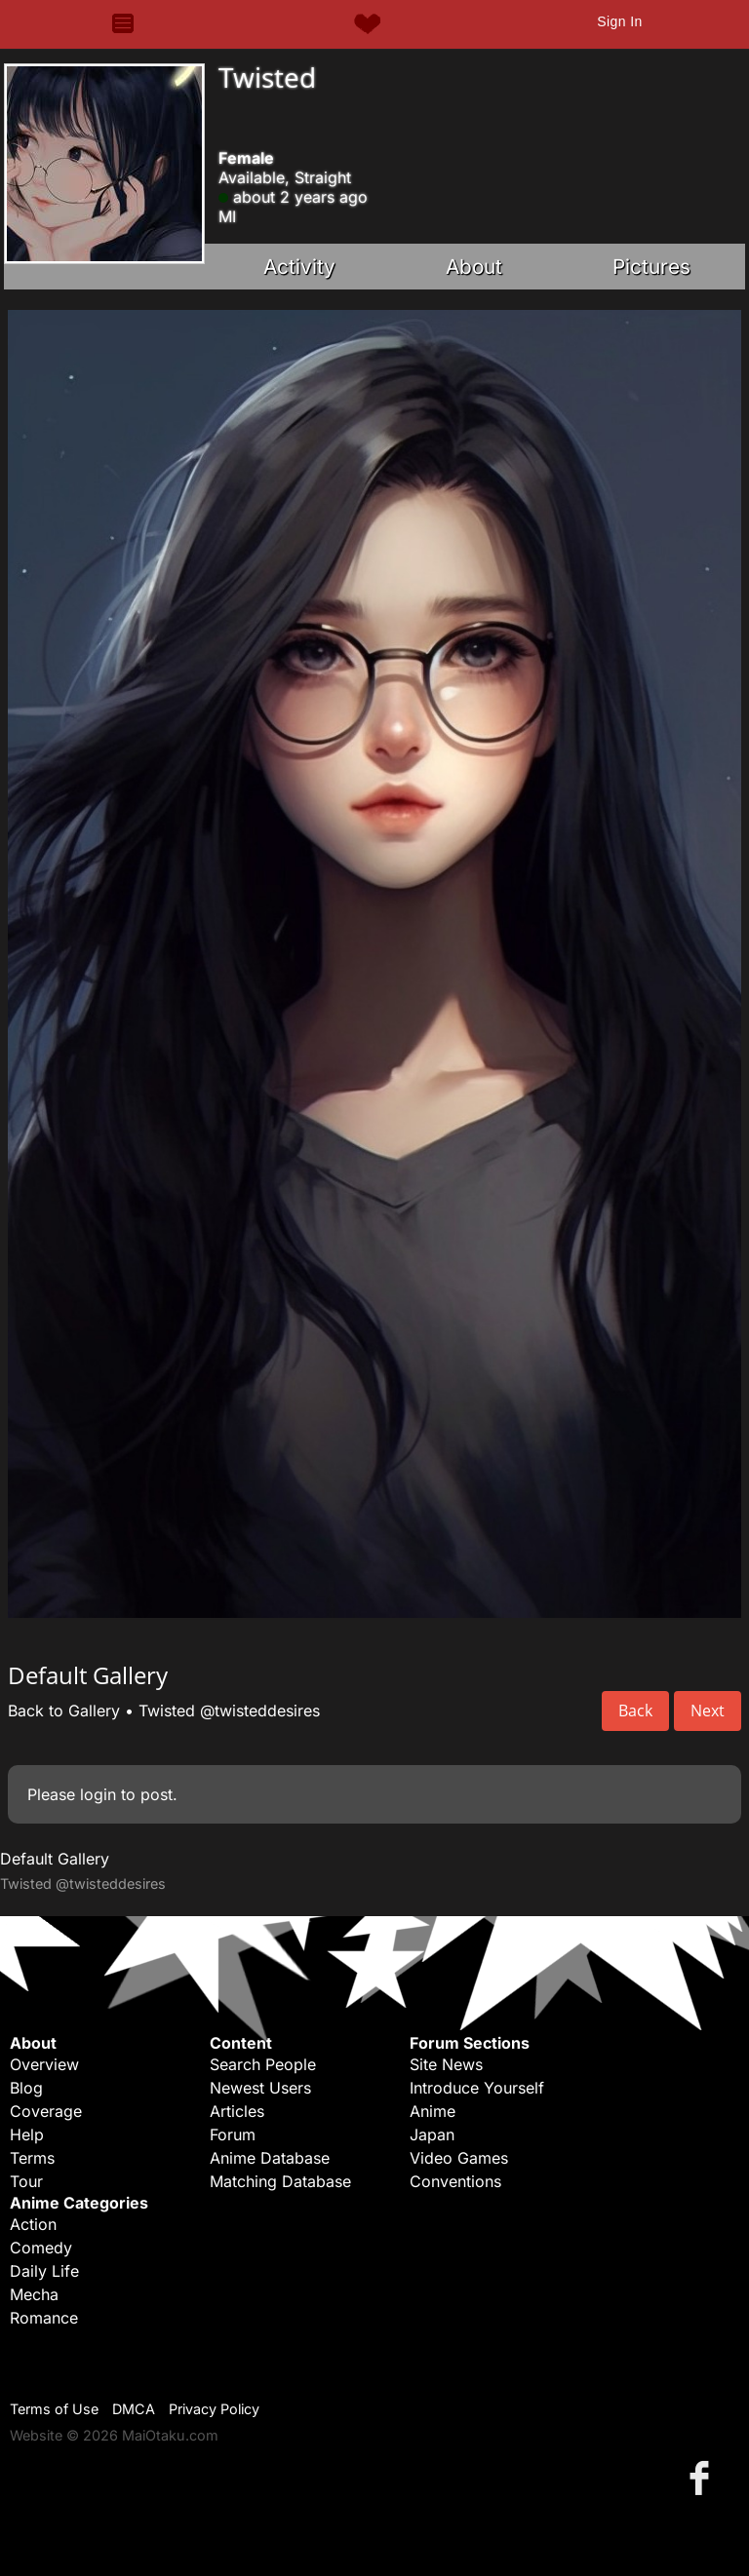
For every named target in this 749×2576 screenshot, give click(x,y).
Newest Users (260, 2087)
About (474, 266)
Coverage (46, 2111)
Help (27, 2134)
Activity (299, 266)
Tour (26, 2181)
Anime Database (270, 2158)
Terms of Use (54, 2409)
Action (33, 2224)
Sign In (619, 21)
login (98, 1794)
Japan (432, 2134)
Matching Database (280, 2181)
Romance (44, 2317)
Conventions (455, 2181)
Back (635, 1710)
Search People (263, 2064)
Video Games (459, 2158)
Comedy (41, 2247)
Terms (32, 2158)
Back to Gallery (64, 1710)
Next (707, 1710)
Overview (44, 2064)
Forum (233, 2134)
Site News (446, 2064)
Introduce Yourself (477, 2087)
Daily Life (44, 2271)
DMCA (133, 2409)
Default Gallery (54, 1858)
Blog (26, 2087)
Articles (237, 2111)
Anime (432, 2111)
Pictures (651, 266)
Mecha (34, 2294)
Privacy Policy (214, 2409)
